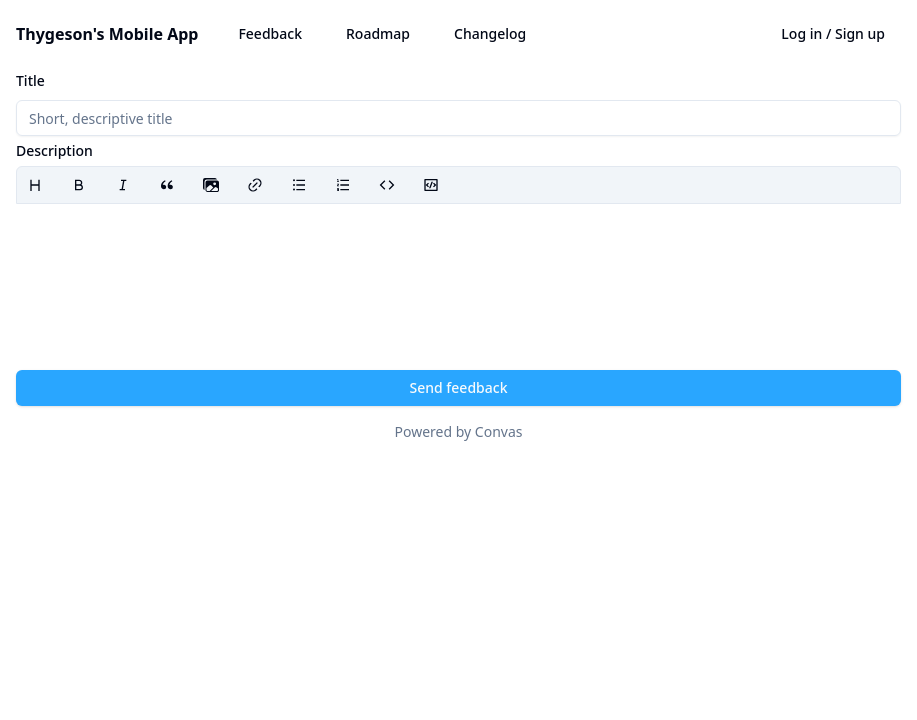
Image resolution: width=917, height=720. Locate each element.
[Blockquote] (167, 185)
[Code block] (431, 185)
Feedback (270, 33)
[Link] (255, 185)
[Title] (458, 118)
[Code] (387, 185)
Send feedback (459, 387)
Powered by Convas (459, 431)
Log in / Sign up (833, 33)
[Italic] (123, 185)
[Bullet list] (299, 185)
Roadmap (378, 33)
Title (30, 80)
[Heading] (35, 185)
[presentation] (211, 185)
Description (54, 151)
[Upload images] (211, 185)
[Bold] (79, 185)
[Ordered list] (343, 185)
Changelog (490, 33)
